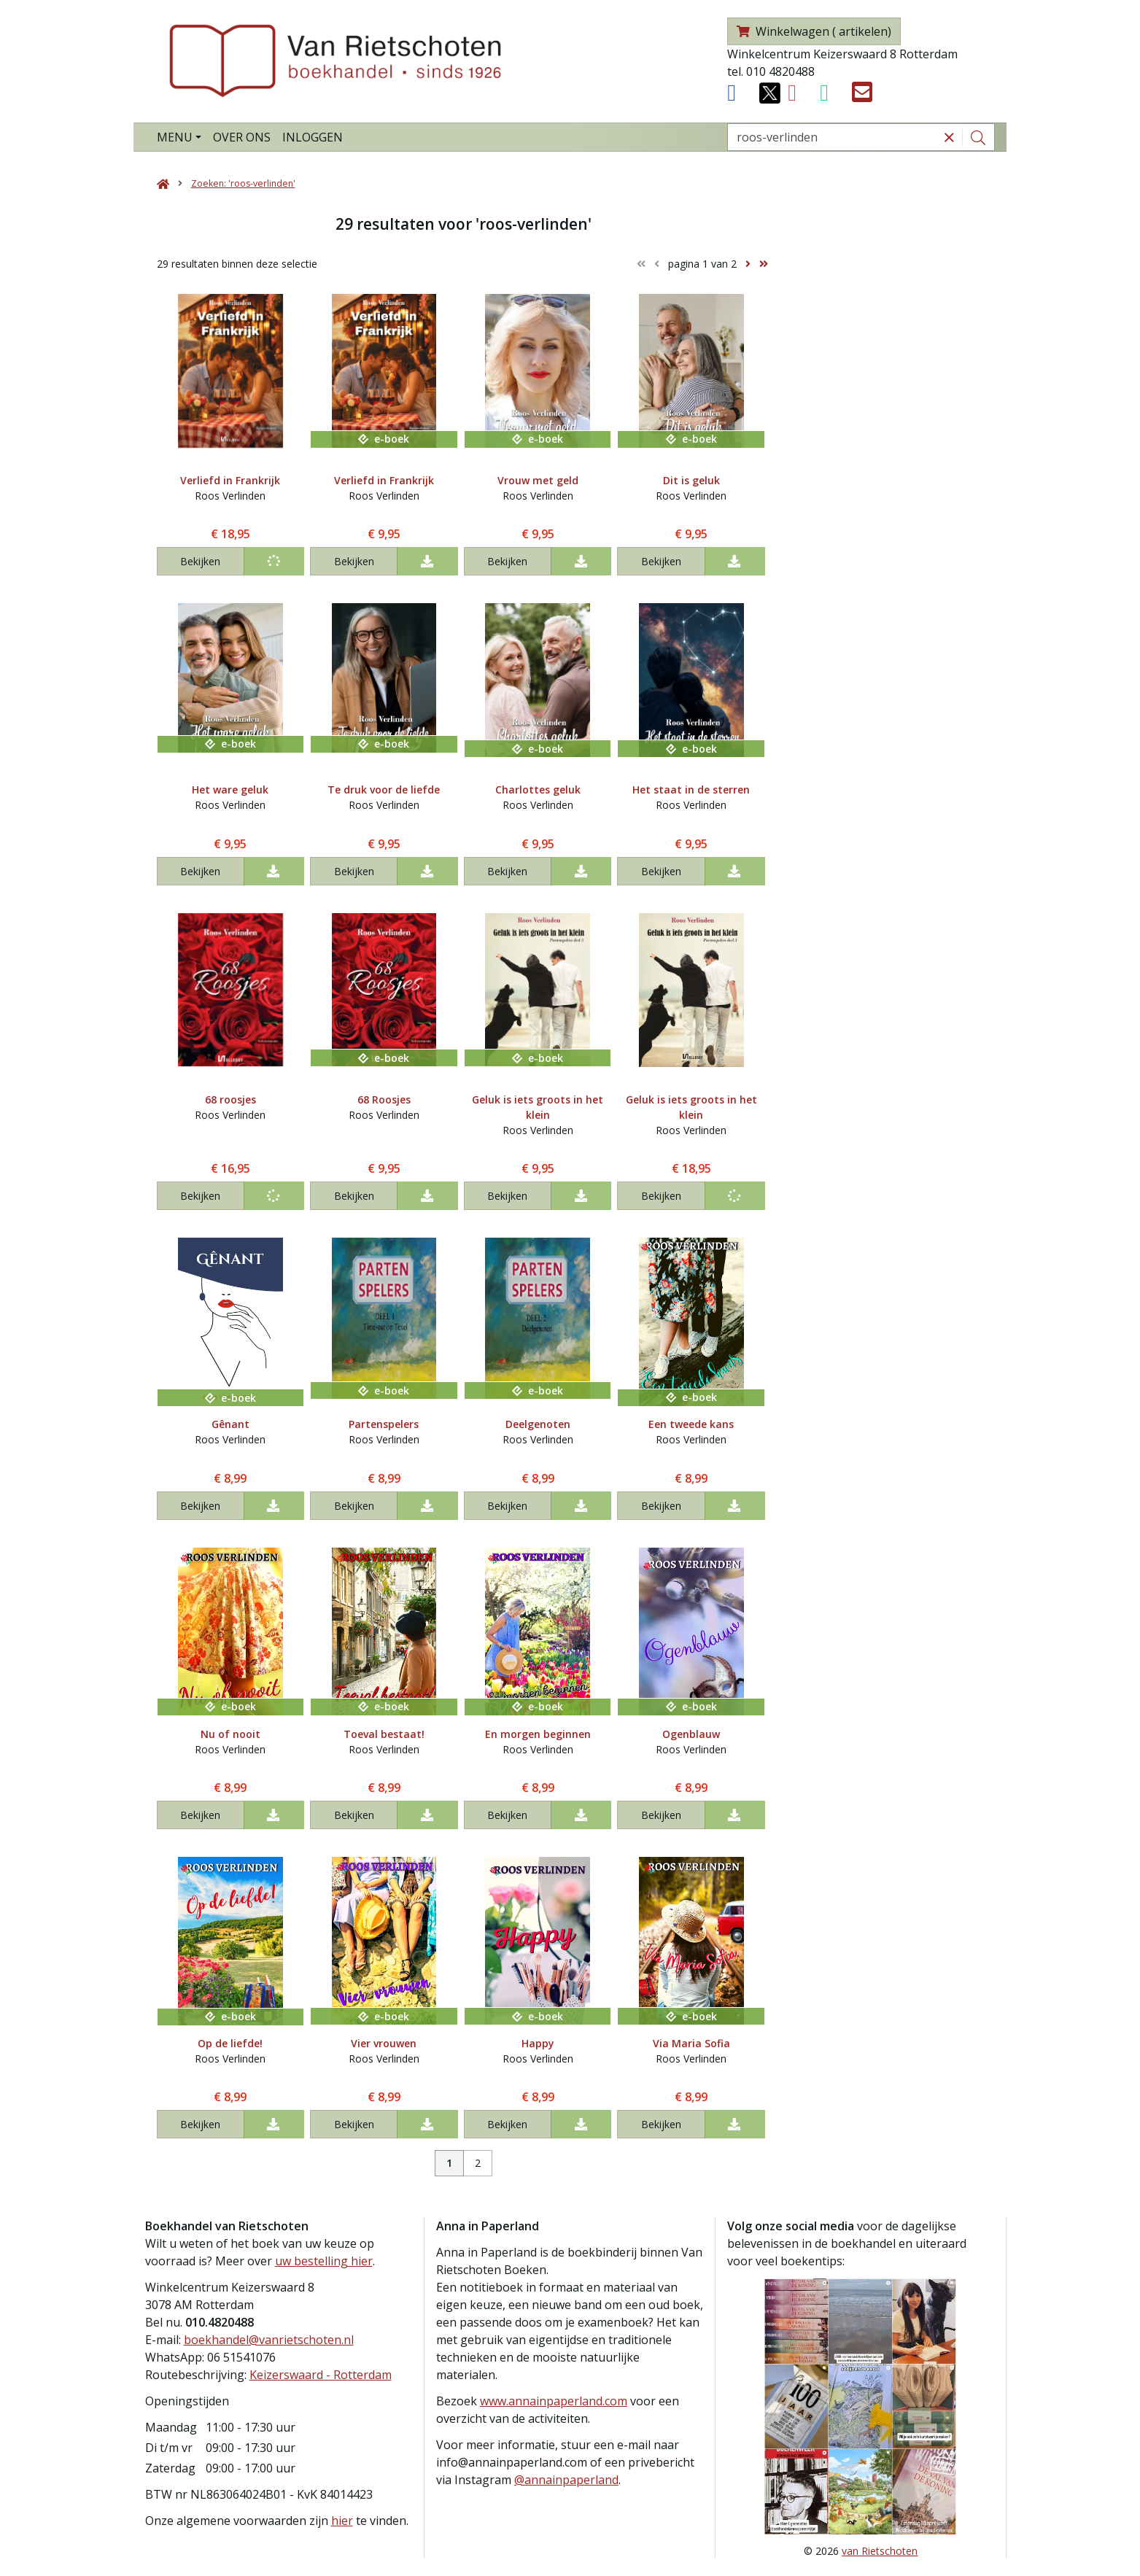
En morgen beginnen (538, 1734)
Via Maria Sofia (691, 2043)
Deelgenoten (537, 1424)
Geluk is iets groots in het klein (537, 1107)
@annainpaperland (566, 2480)
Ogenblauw (691, 1734)
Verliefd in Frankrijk (230, 480)
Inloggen (312, 137)
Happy (537, 2043)
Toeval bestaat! (384, 1734)
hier (342, 2521)
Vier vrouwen (383, 2043)
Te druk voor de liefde (383, 789)
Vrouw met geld (537, 480)
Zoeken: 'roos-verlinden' (243, 183)
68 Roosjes (384, 1099)
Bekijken (200, 561)
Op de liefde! (230, 2043)
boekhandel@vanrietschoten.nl (269, 2340)
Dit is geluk (691, 480)
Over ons (242, 137)
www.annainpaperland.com (553, 2401)
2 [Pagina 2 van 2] (478, 2163)
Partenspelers (384, 1424)
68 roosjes (230, 1099)
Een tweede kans (691, 1424)
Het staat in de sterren (691, 789)
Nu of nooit (230, 1734)
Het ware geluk (230, 789)
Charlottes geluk (538, 789)
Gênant (230, 1424)
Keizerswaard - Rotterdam (320, 2375)
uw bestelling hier (324, 2261)
